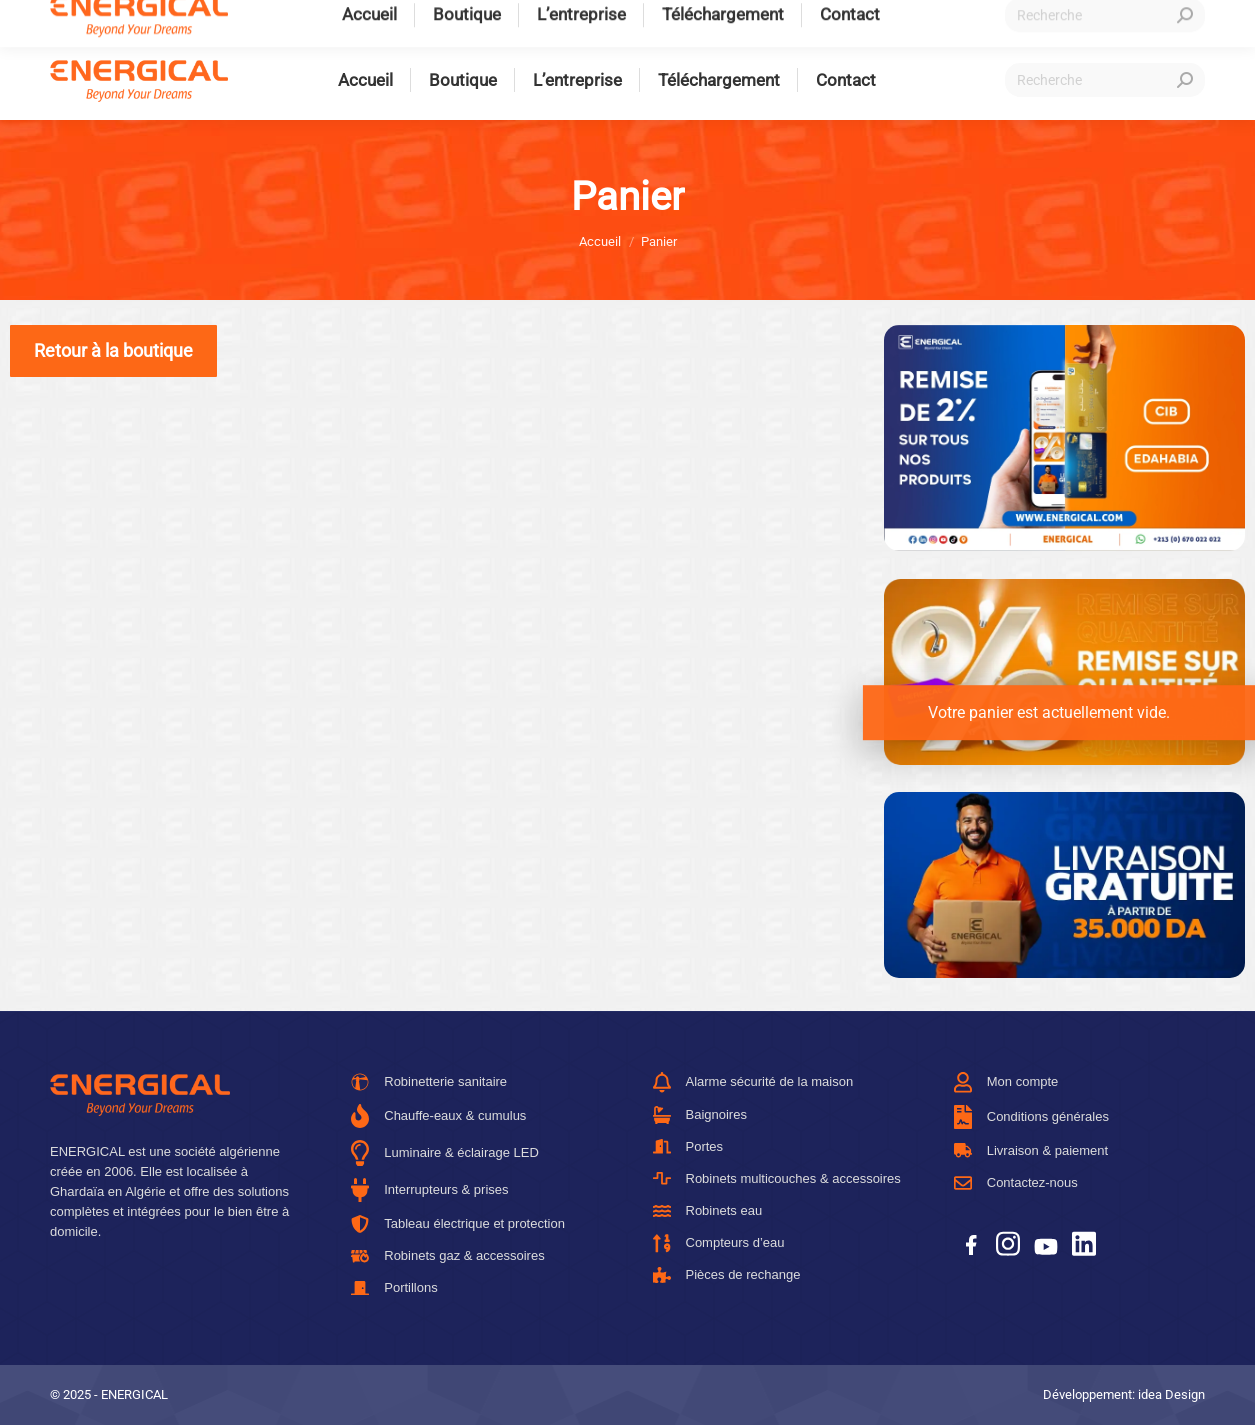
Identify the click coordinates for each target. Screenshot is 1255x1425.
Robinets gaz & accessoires (447, 1255)
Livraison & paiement (1031, 1150)
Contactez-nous (1016, 1183)
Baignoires (700, 1115)
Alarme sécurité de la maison (753, 1082)
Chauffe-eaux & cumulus (438, 1116)
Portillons (394, 1287)
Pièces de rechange (727, 1275)
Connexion (1033, 20)
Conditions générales (1031, 1117)
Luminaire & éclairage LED (445, 1153)
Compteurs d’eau (719, 1243)
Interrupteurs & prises (429, 1190)
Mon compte (1006, 1082)
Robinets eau (708, 1211)
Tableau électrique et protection (458, 1224)
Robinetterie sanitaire (429, 1082)
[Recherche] (1105, 80)
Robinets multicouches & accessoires (777, 1178)
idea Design (1171, 1394)
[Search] (1185, 80)
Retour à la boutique (113, 350)
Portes (688, 1146)
